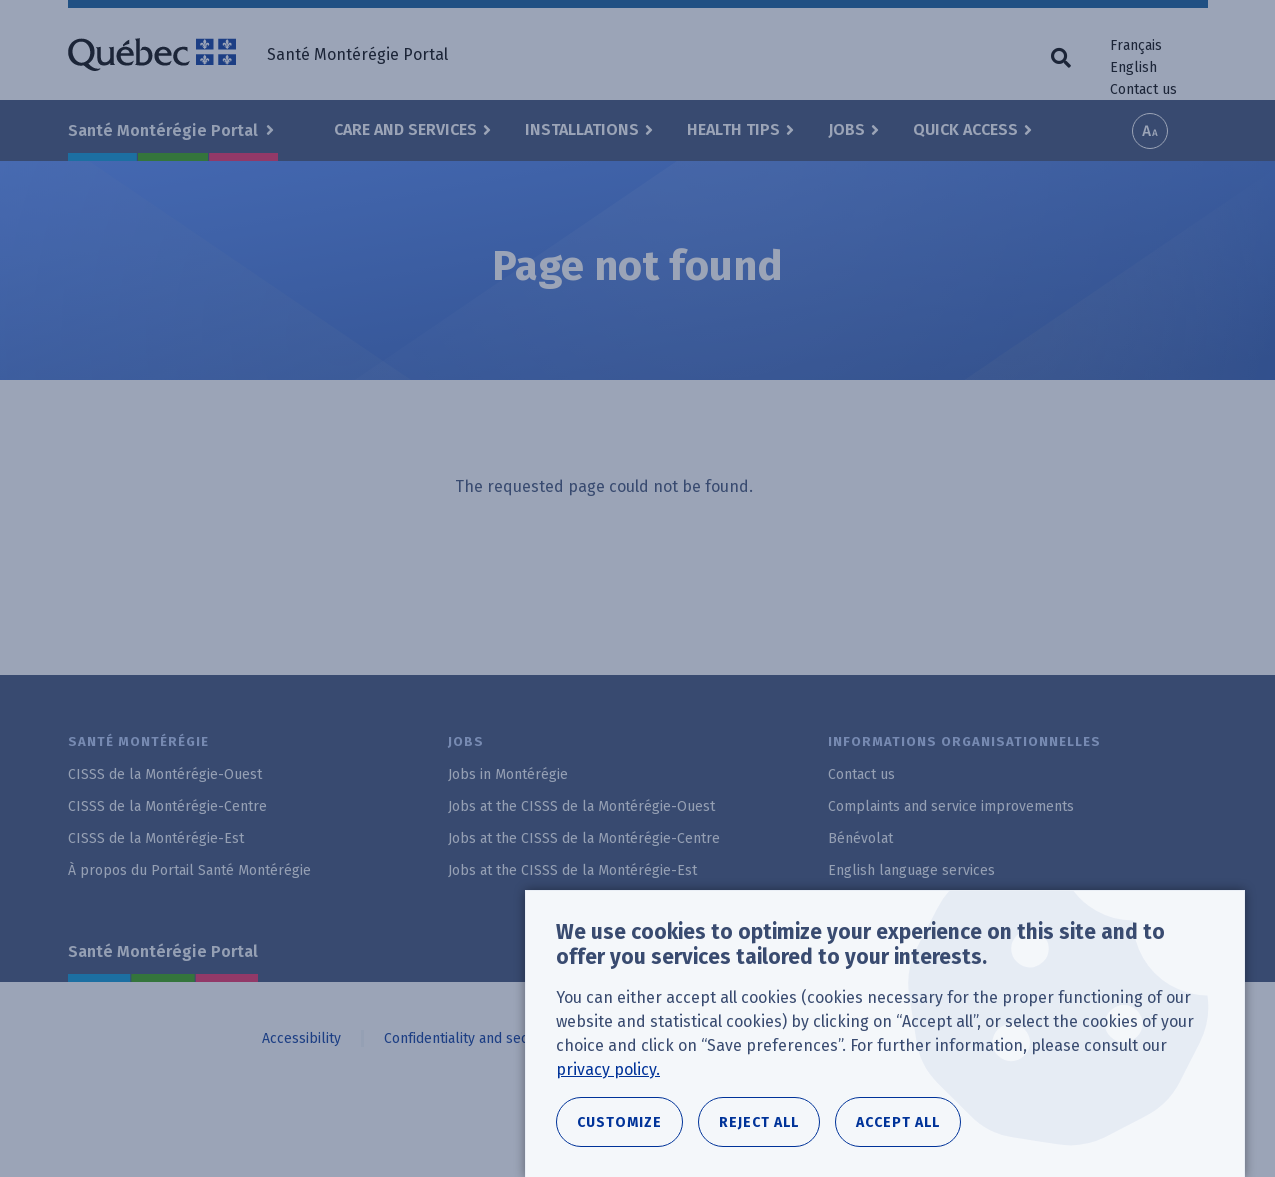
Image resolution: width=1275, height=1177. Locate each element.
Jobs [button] (846, 129)
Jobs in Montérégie (508, 774)
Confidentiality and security (470, 1038)
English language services (911, 870)
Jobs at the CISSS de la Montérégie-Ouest (581, 806)
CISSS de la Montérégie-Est (156, 838)
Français (1136, 45)
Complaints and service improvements (951, 806)
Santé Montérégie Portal (163, 951)
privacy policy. (608, 1083)
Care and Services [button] (405, 129)
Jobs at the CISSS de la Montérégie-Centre (584, 838)
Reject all (759, 1136)
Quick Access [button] (965, 129)
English (1133, 67)
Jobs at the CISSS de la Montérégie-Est (572, 870)
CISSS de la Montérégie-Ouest (165, 774)
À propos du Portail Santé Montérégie (189, 870)
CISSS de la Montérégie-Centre (167, 806)
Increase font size (1150, 131)
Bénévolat (860, 838)
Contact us (1143, 89)
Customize (619, 1136)
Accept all (898, 1136)
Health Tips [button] (733, 129)
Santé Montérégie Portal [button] (165, 130)
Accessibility (301, 1038)
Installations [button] (582, 129)
